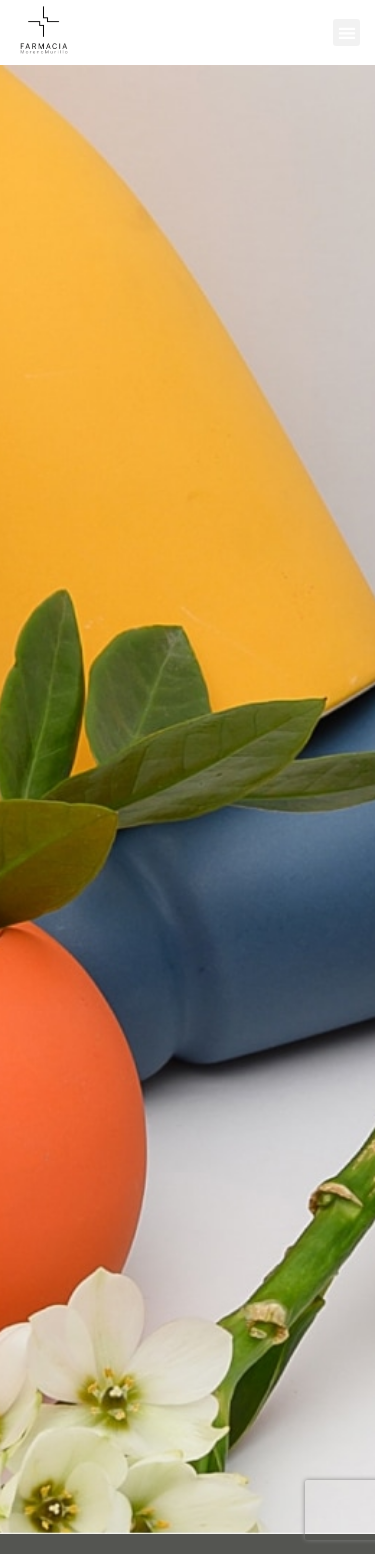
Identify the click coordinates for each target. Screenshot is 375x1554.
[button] (346, 32)
